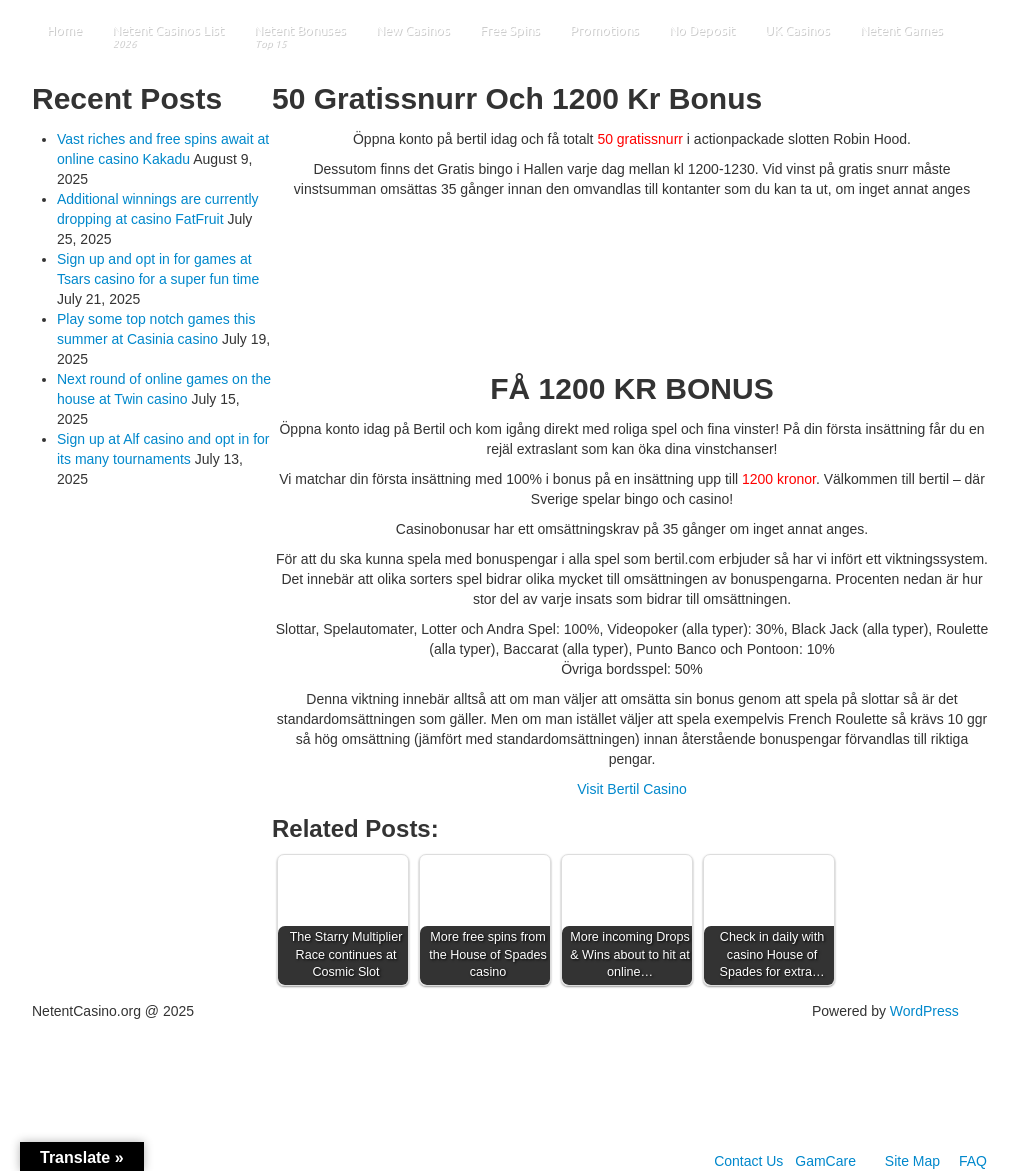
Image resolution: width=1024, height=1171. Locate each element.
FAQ (973, 1161)
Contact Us (748, 1161)
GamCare (825, 1161)
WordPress (924, 1011)
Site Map (912, 1161)
